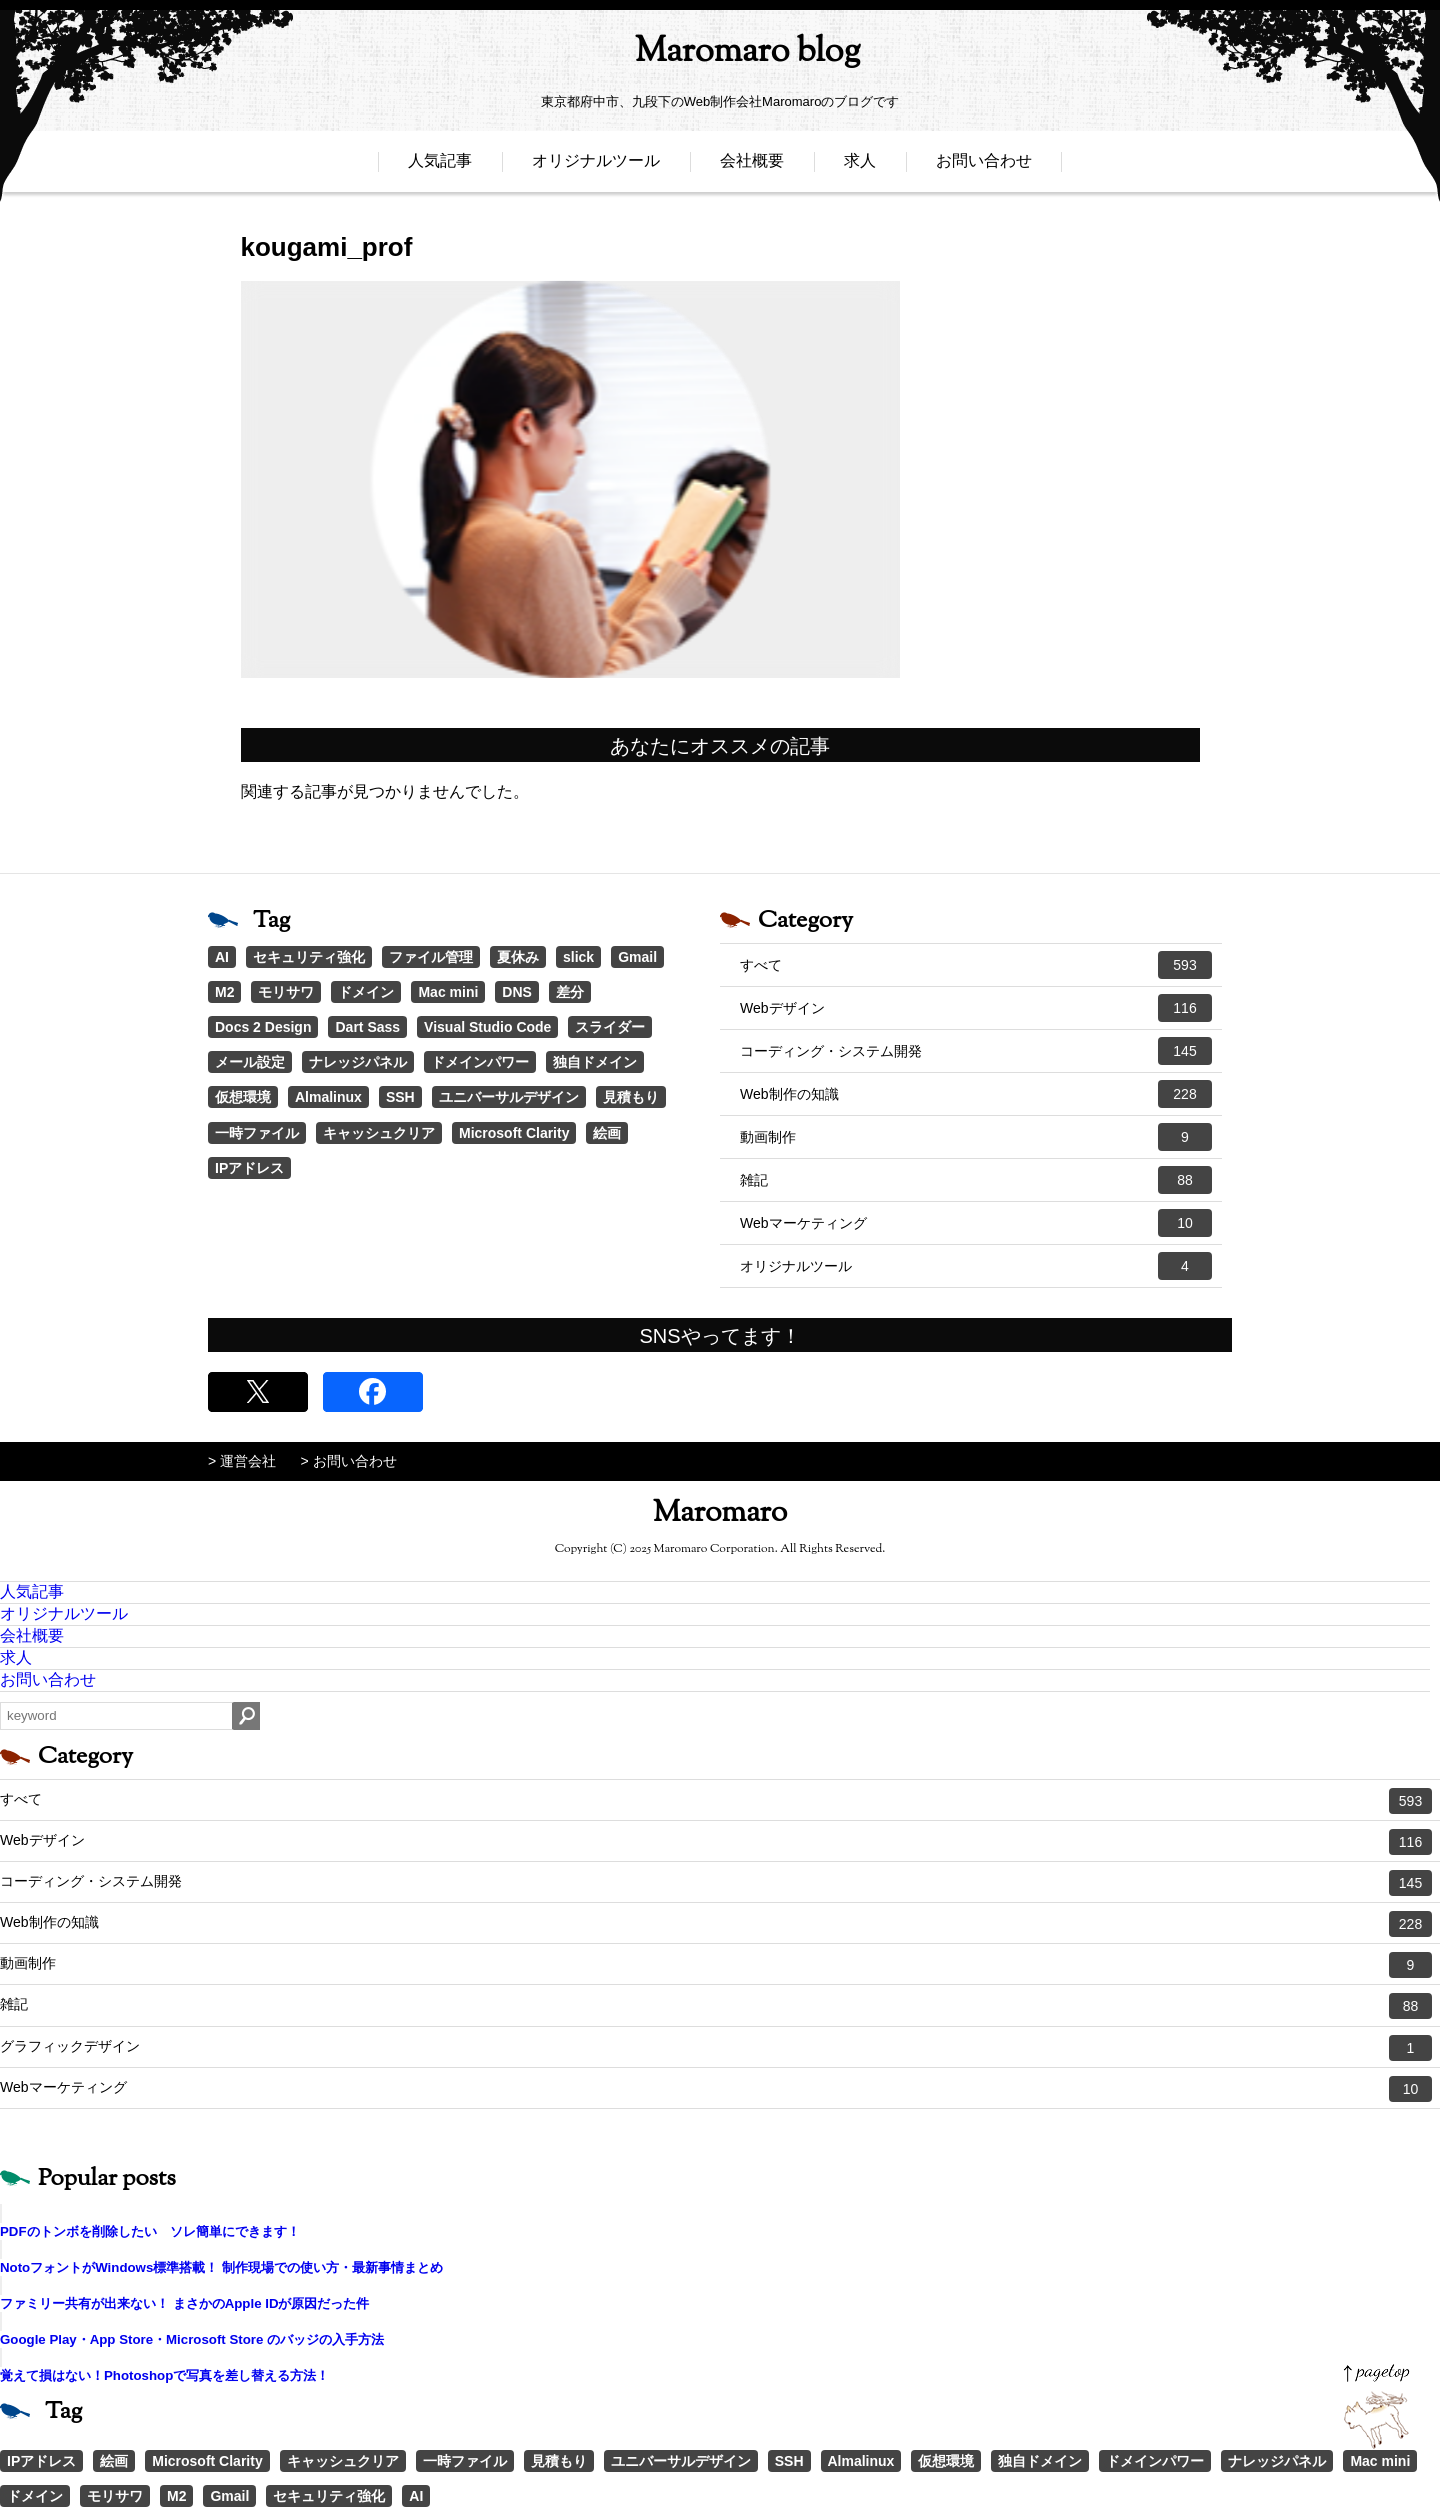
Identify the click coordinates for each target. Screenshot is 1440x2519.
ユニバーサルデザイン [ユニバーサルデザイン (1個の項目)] (509, 1097)
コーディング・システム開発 (976, 1051)
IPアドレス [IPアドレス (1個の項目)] (249, 1168)
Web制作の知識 (976, 1094)
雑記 (976, 1180)
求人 (860, 167)
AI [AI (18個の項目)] (222, 957)
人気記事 (440, 167)
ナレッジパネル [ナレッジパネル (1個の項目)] (358, 1062)
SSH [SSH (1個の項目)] (400, 1097)
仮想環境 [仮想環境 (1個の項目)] (243, 1097)
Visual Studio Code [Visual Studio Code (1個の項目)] (487, 1027)
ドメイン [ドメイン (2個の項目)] (366, 992)
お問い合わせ (984, 167)
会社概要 (752, 167)
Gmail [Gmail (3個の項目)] (637, 957)
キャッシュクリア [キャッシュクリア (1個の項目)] (379, 1133)
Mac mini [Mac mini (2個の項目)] (448, 992)
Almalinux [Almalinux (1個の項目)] (328, 1097)
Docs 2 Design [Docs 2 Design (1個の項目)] (263, 1027)
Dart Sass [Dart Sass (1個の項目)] (367, 1027)
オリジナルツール (596, 167)
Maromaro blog (720, 55)
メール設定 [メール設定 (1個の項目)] (250, 1062)
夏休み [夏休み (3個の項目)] (518, 957)
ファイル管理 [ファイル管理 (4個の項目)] (431, 957)
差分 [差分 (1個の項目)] (570, 992)
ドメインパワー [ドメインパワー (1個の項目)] (480, 1062)
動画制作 (976, 1137)
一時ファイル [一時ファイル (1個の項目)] (257, 1133)
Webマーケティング (976, 1223)
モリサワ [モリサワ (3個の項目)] (286, 992)
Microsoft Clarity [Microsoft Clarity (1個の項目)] (514, 1133)
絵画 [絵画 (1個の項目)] (607, 1133)
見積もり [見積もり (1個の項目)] (631, 1097)
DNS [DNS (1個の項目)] (517, 992)
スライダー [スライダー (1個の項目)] (610, 1027)
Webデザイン (976, 1008)
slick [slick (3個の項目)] (578, 957)
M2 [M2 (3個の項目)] (224, 992)
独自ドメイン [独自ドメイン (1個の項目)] (595, 1062)
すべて (976, 965)
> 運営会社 (242, 1461)
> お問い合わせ (349, 1461)
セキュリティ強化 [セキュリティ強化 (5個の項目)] (309, 957)
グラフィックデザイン (716, 2048)
